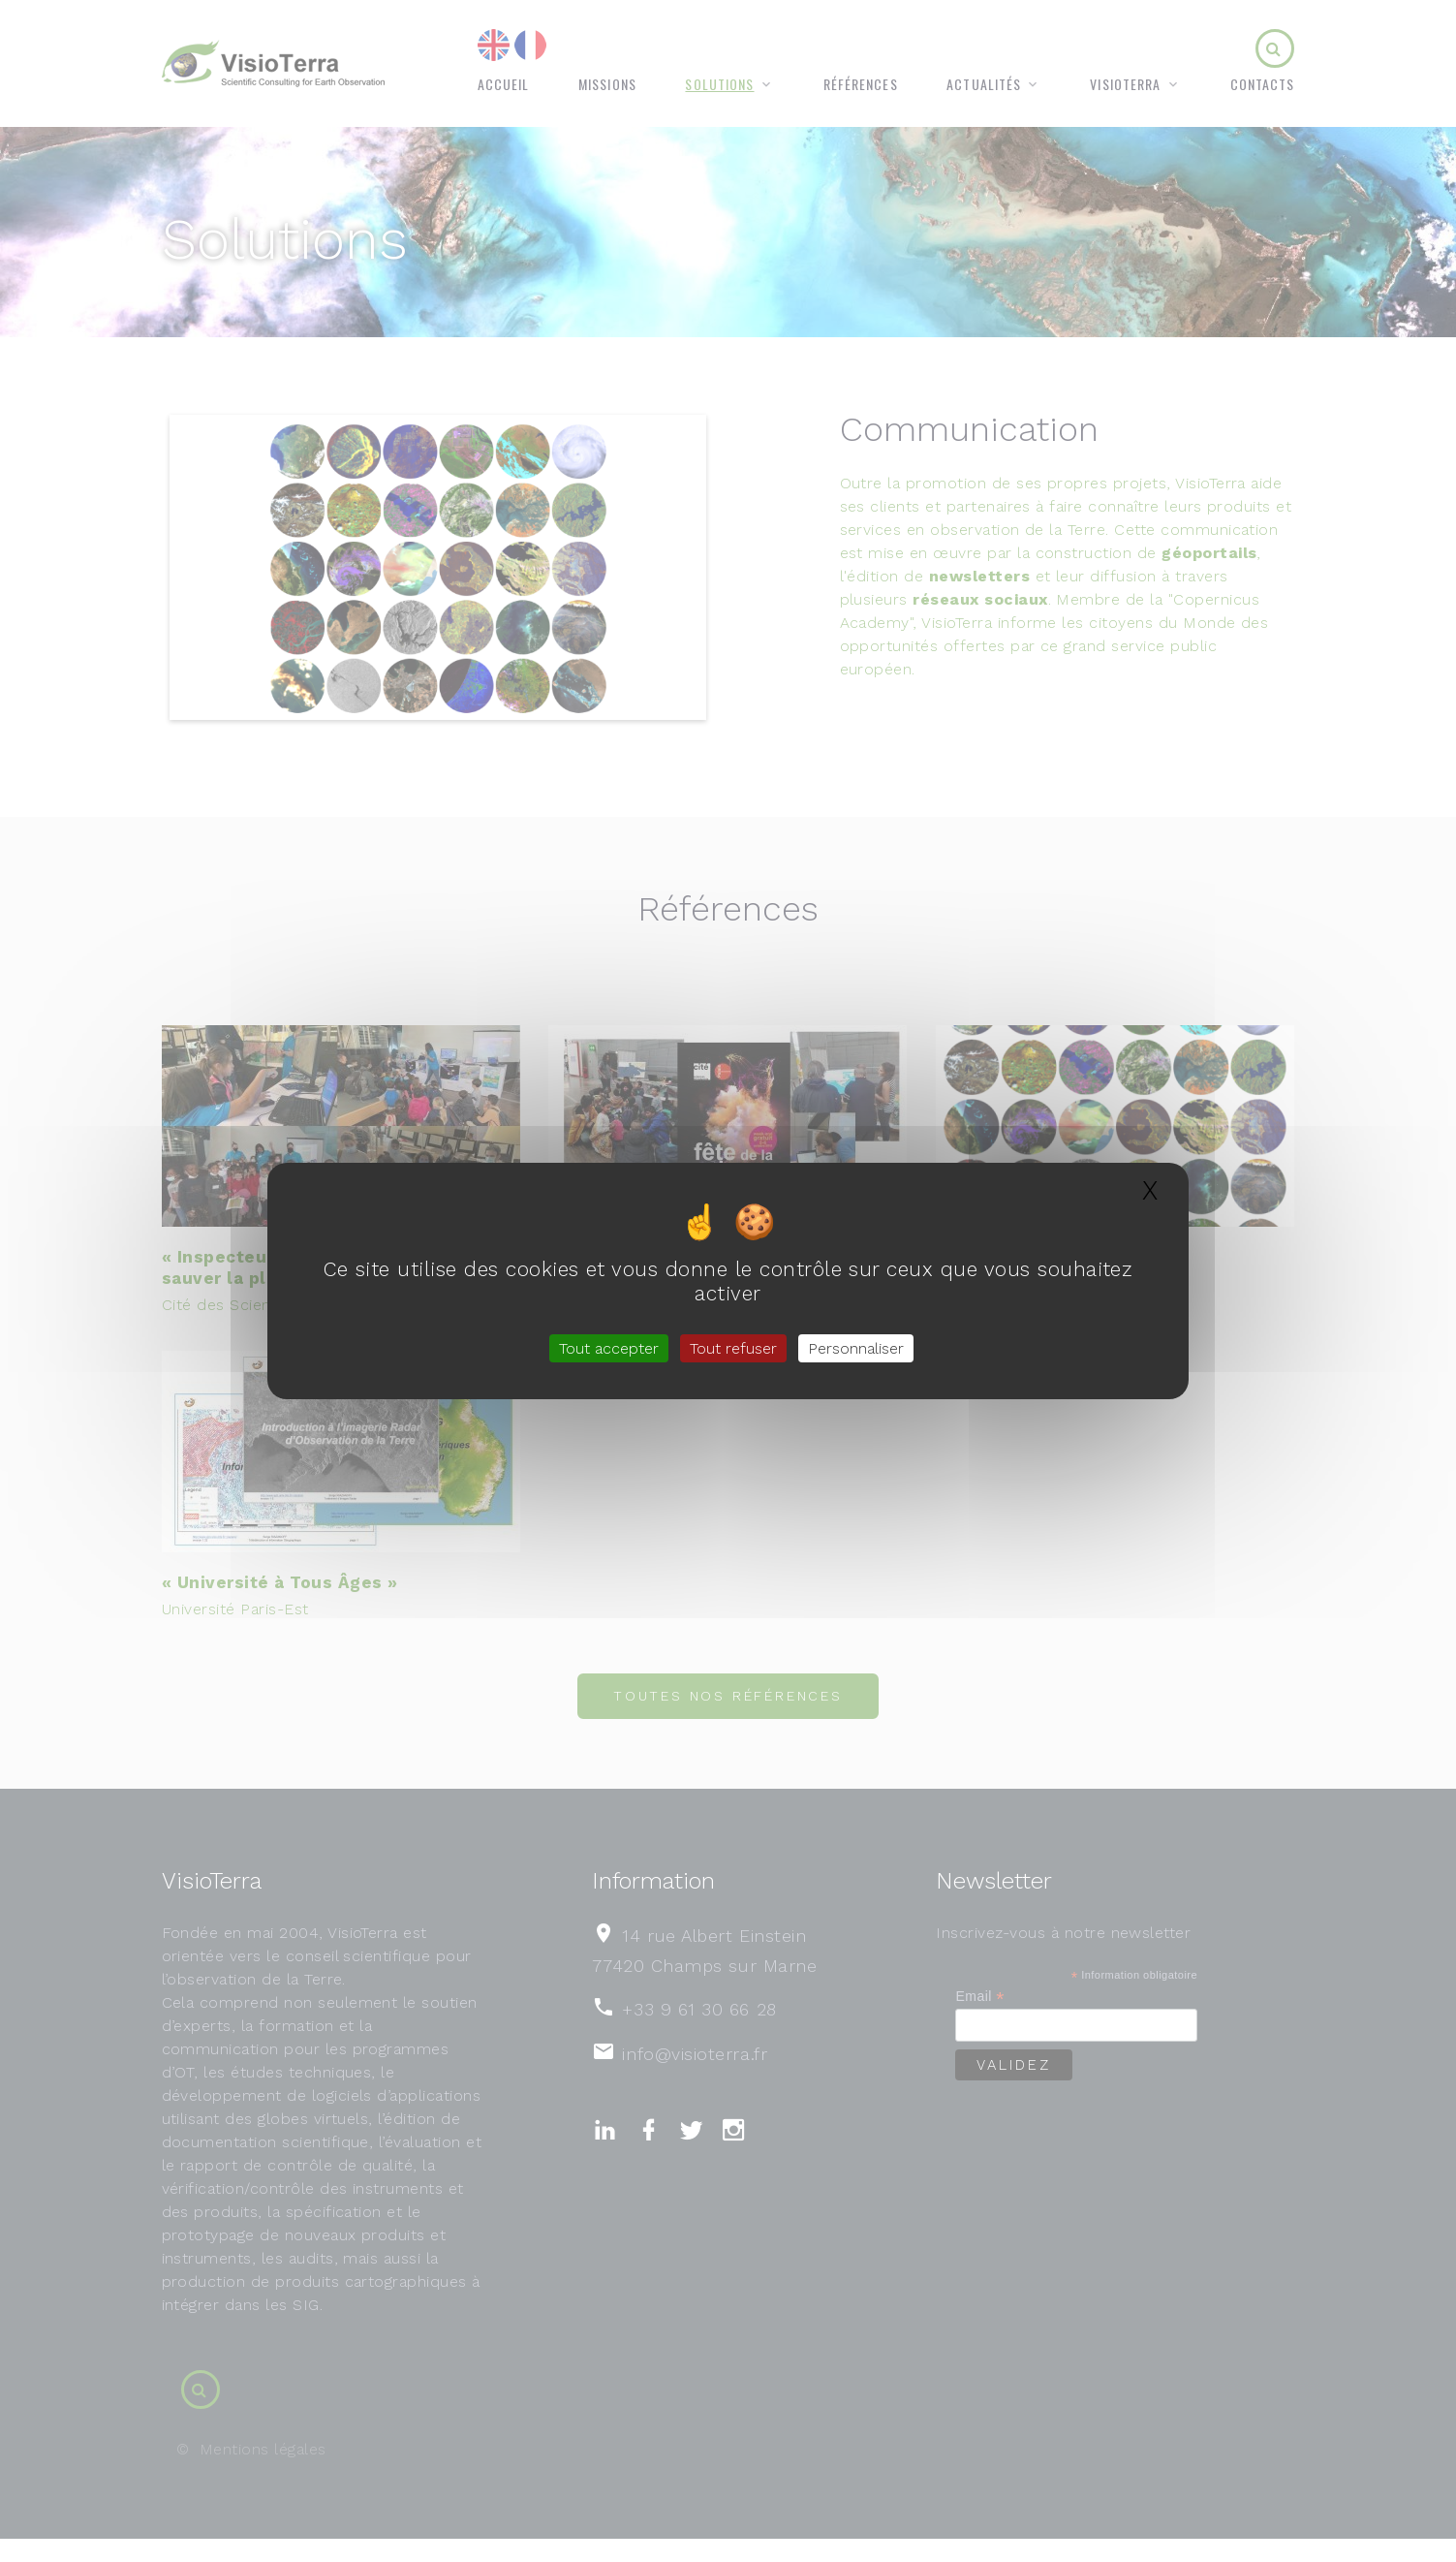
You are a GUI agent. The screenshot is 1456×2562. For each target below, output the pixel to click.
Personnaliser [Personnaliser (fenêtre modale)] (856, 1348)
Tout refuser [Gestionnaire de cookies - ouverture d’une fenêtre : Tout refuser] (733, 1348)
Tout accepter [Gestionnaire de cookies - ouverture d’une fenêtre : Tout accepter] (609, 1348)
